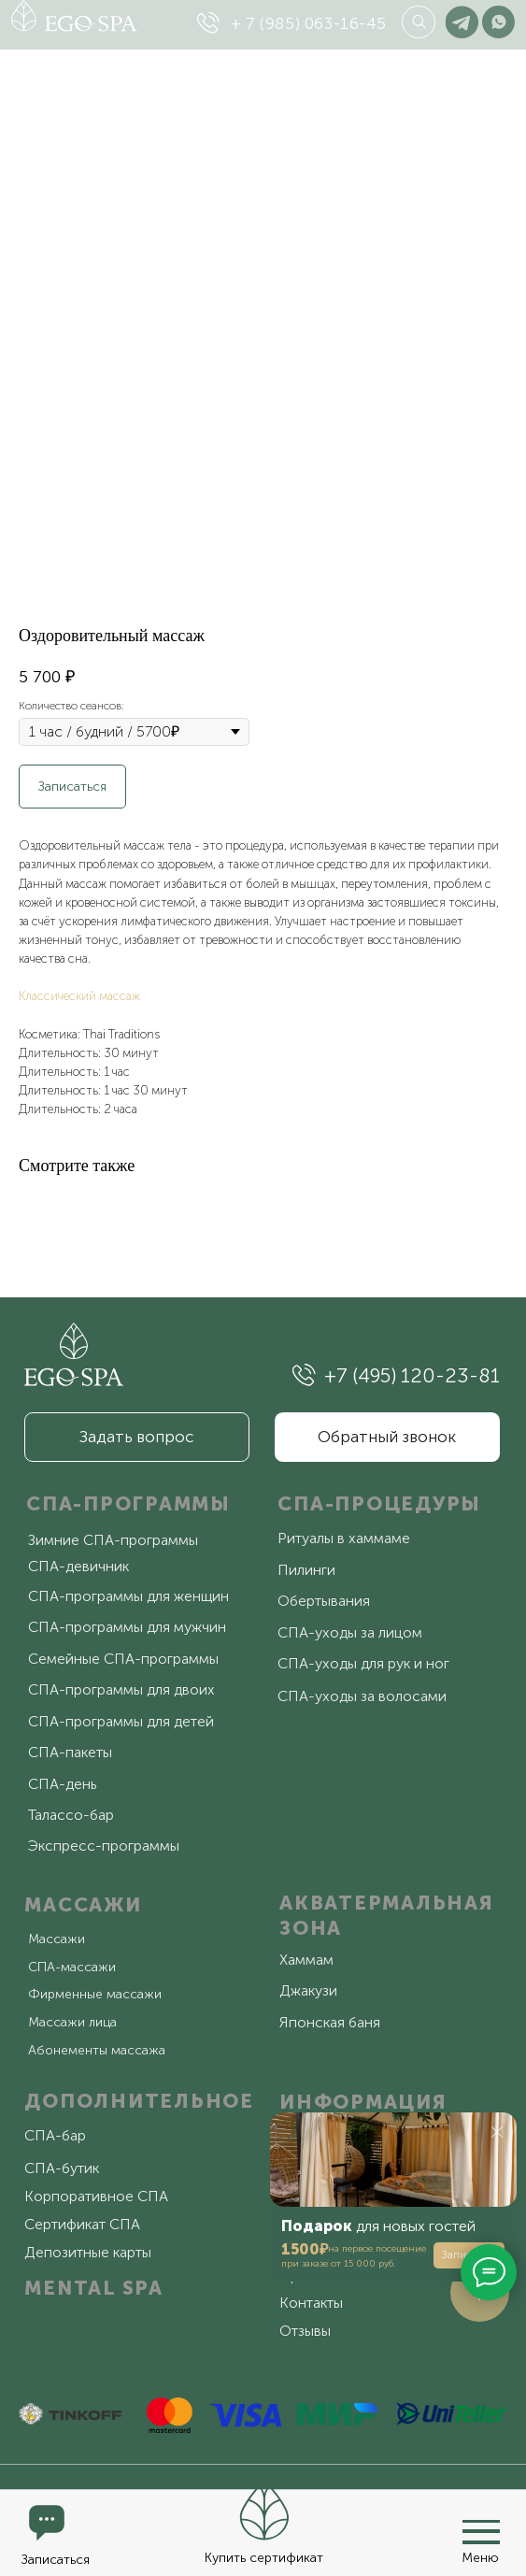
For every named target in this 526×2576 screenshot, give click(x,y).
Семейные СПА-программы (123, 1658)
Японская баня (329, 2022)
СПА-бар (55, 2135)
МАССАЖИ (82, 1904)
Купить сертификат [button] (264, 2558)
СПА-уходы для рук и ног (363, 1663)
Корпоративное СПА (96, 2196)
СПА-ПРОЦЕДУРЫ (379, 1503)
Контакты (311, 2302)
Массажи (56, 1939)
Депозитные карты (87, 2252)
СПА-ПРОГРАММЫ (128, 1503)
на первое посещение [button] (377, 2248)
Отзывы (305, 2331)
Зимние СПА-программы (113, 1540)
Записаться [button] (55, 2560)
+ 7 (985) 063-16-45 (309, 23)
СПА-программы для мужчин (127, 1627)
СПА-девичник (78, 1566)
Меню (480, 2558)
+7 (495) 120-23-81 (412, 1375)
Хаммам (306, 1959)
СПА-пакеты (70, 1752)
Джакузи (308, 1990)
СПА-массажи (72, 1967)
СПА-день (62, 1784)
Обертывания (323, 1601)
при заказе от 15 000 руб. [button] (338, 2263)
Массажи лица (72, 2022)
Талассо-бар (71, 1815)
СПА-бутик (61, 2168)
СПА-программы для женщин (128, 1596)
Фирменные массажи (95, 1994)
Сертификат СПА (82, 2224)
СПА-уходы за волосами (362, 1696)
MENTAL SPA (93, 2287)
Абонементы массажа (96, 2050)
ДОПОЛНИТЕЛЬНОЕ (139, 2100)
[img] (208, 23)
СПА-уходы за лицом (349, 1632)
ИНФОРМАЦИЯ (363, 2101)
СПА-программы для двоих (121, 1689)
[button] (263, 2510)
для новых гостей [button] (378, 2226)
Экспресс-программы (103, 1845)
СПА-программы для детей (121, 1721)
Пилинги (306, 1570)
